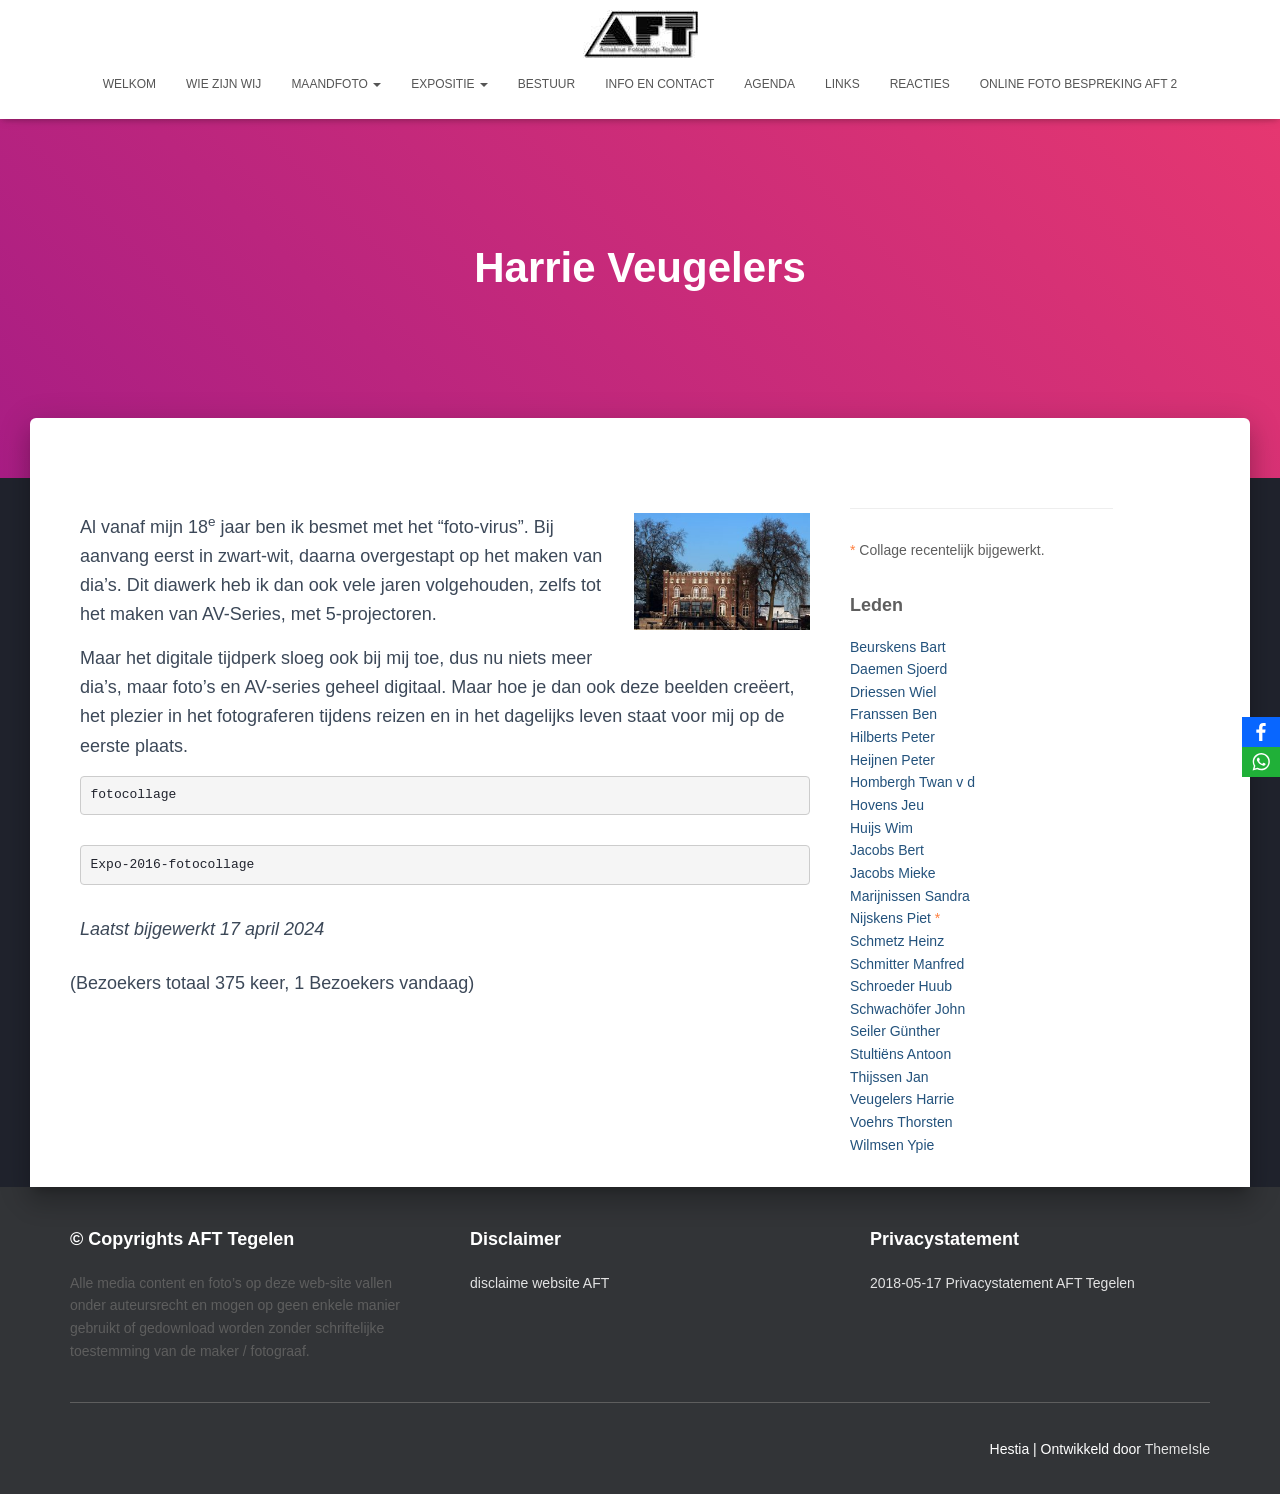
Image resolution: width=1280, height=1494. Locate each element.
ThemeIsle (1177, 1449)
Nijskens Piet (890, 918)
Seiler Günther (895, 1031)
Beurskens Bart (898, 647)
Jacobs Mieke (893, 873)
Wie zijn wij (223, 84)
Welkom (129, 84)
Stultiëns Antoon (900, 1054)
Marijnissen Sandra (910, 896)
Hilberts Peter (892, 737)
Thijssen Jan (889, 1077)
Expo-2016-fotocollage (173, 864)
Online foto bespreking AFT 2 (1079, 84)
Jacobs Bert (887, 850)
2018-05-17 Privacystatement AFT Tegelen (1002, 1283)
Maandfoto (336, 84)
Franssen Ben (893, 714)
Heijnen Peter (892, 760)
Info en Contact (659, 84)
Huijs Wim (881, 828)
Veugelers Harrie (902, 1099)
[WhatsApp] (1261, 762)
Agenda (769, 84)
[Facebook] (1261, 732)
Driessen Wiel (893, 692)
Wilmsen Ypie (892, 1145)
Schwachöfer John (907, 1009)
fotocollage (134, 794)
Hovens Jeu (887, 805)
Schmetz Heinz (897, 941)
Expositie (449, 84)
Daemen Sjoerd (898, 669)
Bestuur (546, 84)
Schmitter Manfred (907, 964)
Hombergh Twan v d (912, 782)
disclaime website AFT (539, 1283)
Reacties (920, 84)
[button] (376, 84)
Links (842, 84)
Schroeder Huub (901, 986)
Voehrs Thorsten (901, 1122)
